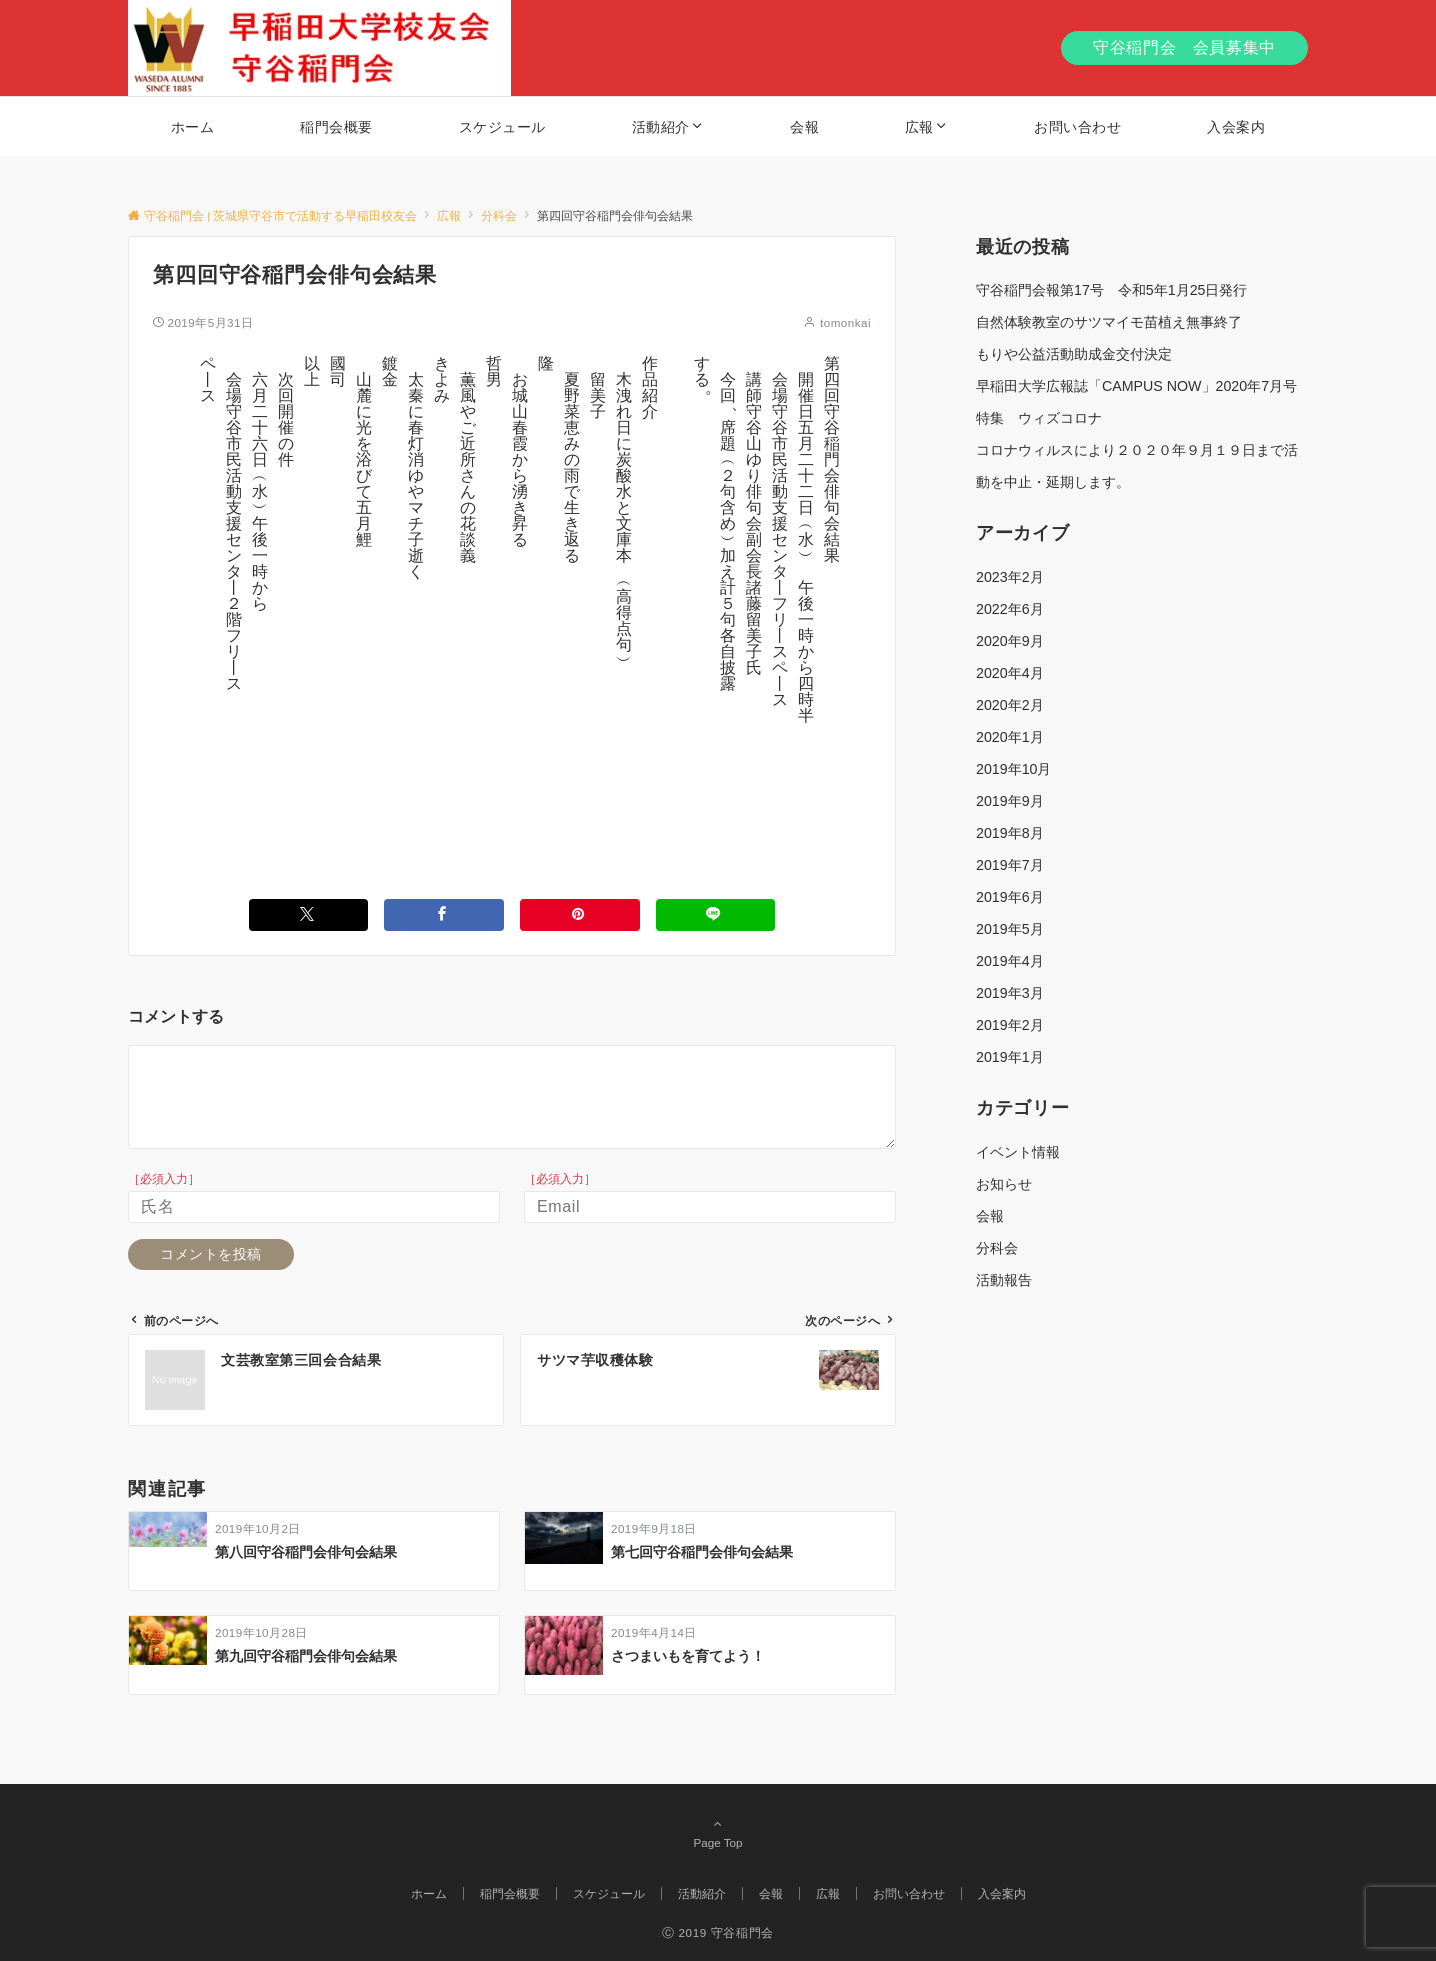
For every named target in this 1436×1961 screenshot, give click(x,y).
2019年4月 (1010, 961)
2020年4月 (1010, 673)
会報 (990, 1216)
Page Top (718, 1833)
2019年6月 (1010, 897)
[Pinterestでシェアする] (580, 914)
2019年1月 (1010, 1057)
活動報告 (1004, 1280)
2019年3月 (1010, 993)
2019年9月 (1010, 801)
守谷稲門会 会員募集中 (1184, 47)
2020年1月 (1010, 737)
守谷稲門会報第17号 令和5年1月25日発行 (1111, 290)
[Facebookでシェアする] (444, 914)
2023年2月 (1010, 577)
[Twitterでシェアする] (309, 914)
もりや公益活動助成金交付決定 (1074, 354)
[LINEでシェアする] (716, 914)
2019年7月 (1010, 865)
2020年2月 (1010, 705)
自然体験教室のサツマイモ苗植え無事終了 (1109, 322)
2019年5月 (1010, 929)
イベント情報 (1018, 1152)
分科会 (997, 1248)
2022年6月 (1010, 609)
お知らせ (1004, 1184)
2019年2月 (1010, 1025)
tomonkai (845, 322)
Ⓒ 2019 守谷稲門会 (718, 1932)
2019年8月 (1010, 833)
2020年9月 (1010, 641)
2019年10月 (1013, 769)
